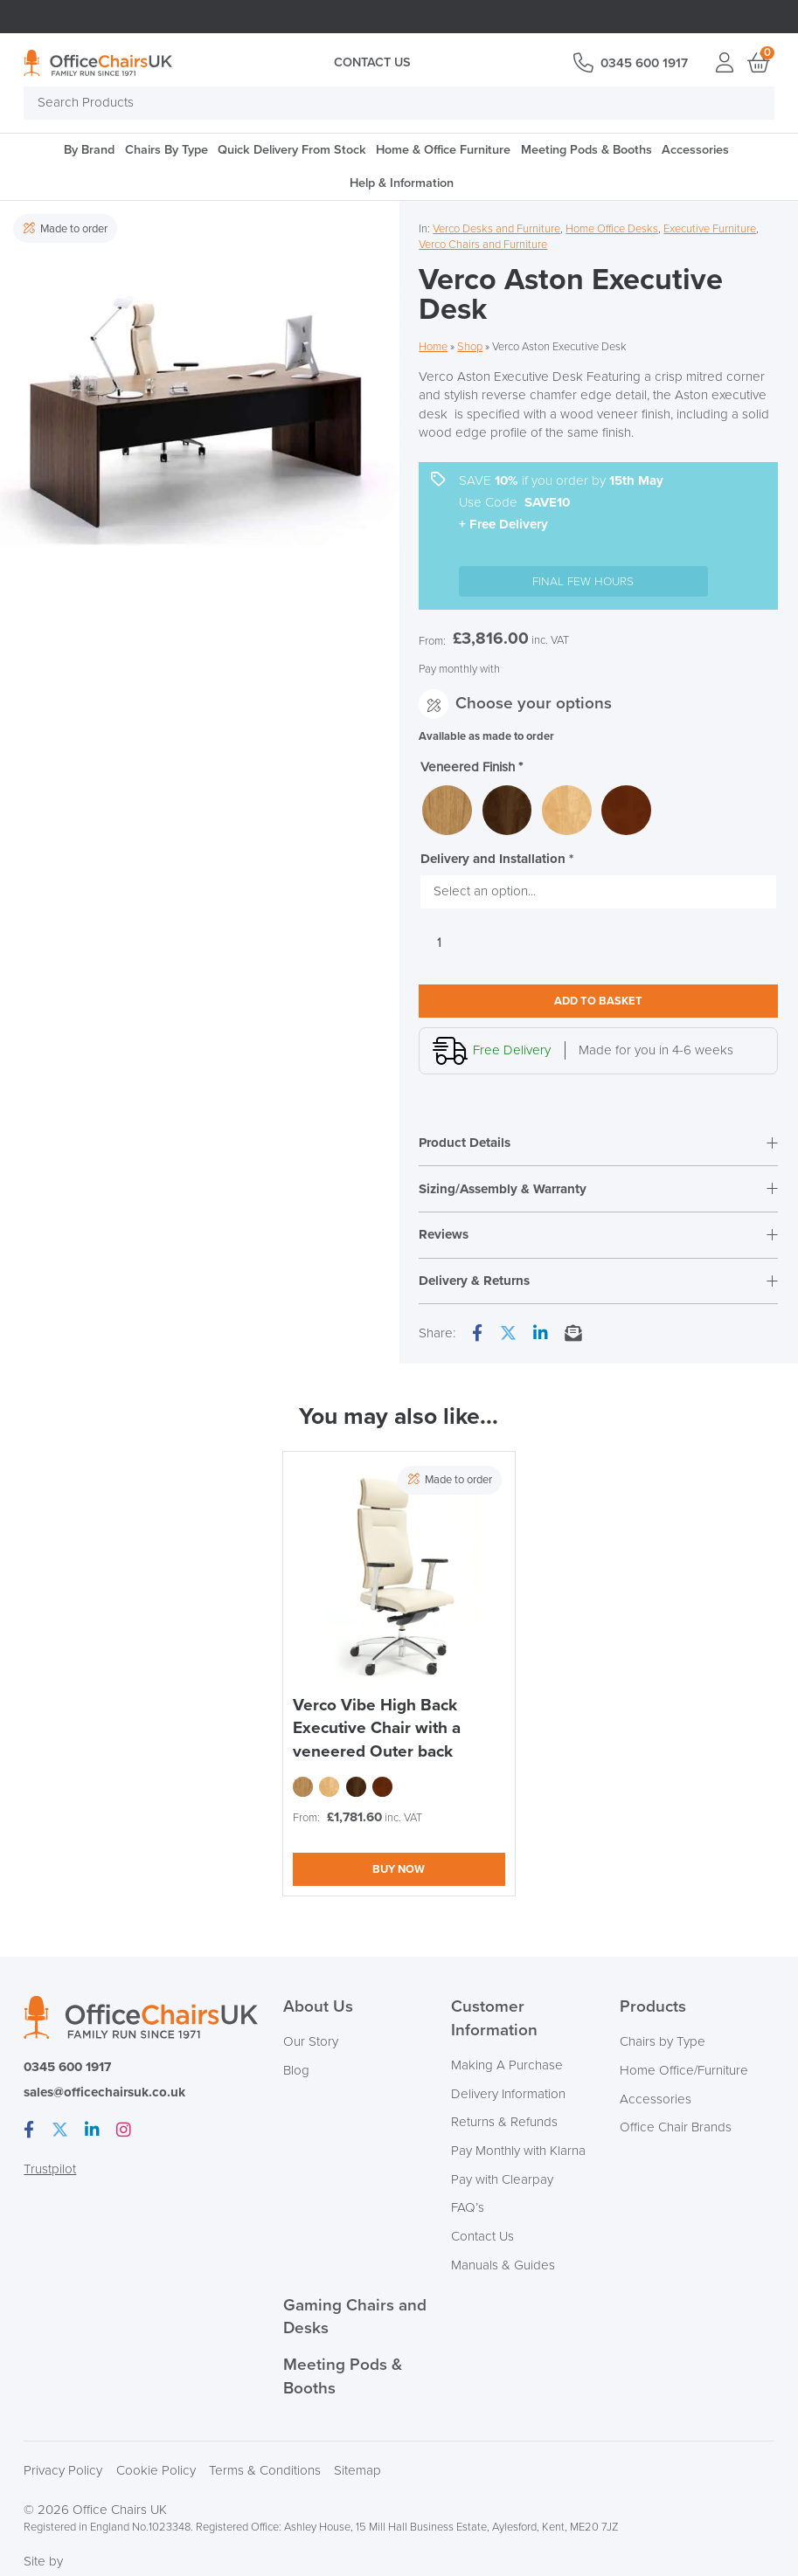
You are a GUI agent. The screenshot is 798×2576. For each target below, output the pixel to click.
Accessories (695, 149)
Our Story (310, 2042)
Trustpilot (50, 2171)
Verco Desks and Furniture (496, 229)
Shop (469, 347)
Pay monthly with (459, 668)
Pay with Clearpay (502, 2180)
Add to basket (598, 1001)
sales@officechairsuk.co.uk (104, 2093)
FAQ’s (467, 2208)
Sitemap (357, 2471)
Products (653, 2008)
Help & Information (402, 183)
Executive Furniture (709, 229)
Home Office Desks (612, 229)
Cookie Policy (156, 2471)
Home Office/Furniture (684, 2071)
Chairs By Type (166, 149)
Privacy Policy (63, 2471)
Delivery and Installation (496, 859)
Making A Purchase (507, 2066)
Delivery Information (508, 2095)
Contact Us (372, 62)
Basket (757, 62)
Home (433, 347)
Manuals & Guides (503, 2266)
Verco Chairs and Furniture (483, 245)
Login (724, 62)
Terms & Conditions (265, 2471)
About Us (318, 2008)
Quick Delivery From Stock (292, 149)
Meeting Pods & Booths (586, 149)
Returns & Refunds (504, 2123)
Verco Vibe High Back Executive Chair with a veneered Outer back (377, 1729)
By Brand (89, 149)
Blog (296, 2071)
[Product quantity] (439, 943)
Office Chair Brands (676, 2128)
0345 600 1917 (644, 63)
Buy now (398, 1870)
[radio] (447, 810)
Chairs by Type (662, 2042)
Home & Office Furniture (443, 149)
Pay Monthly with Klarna (518, 2152)
